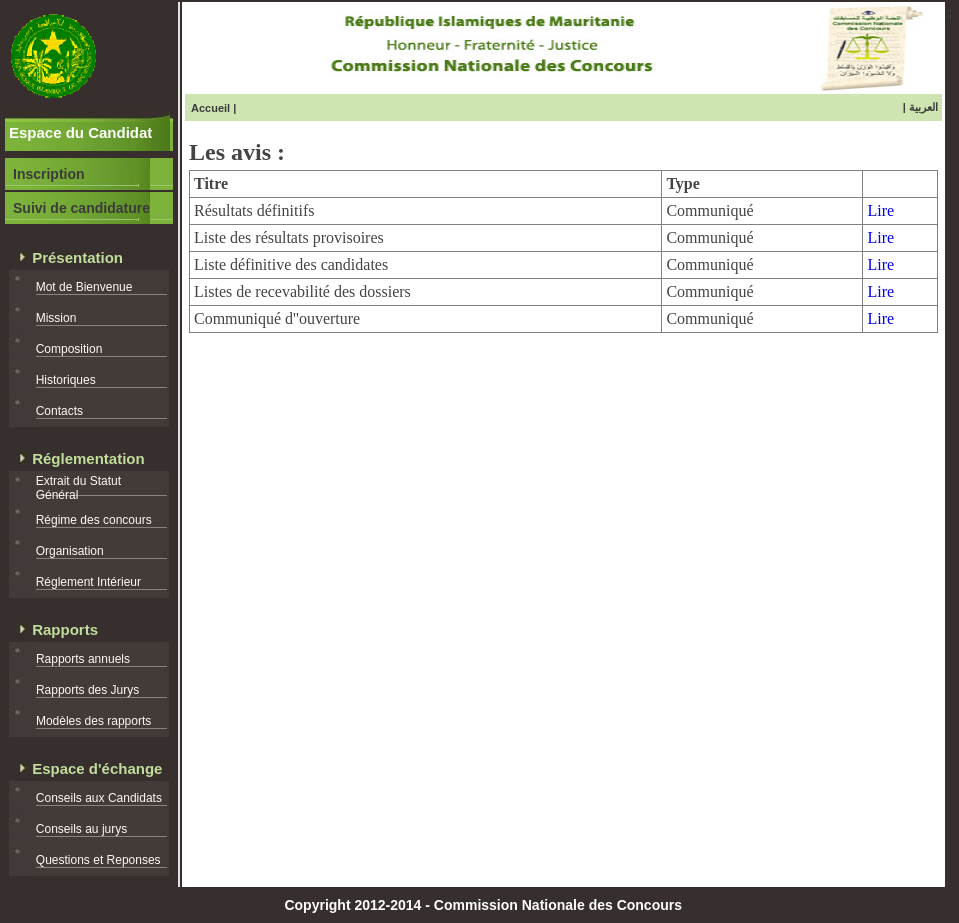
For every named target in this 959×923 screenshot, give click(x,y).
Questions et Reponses (98, 860)
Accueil (210, 108)
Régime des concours (94, 520)
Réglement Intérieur (88, 582)
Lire (880, 210)
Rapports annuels (83, 659)
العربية (923, 107)
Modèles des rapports (93, 721)
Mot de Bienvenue (84, 287)
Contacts (59, 411)
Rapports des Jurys (87, 690)
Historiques (66, 380)
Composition (69, 349)
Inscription (49, 174)
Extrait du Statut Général (78, 488)
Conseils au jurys (81, 829)
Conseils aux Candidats (99, 798)
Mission (56, 318)
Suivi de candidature (81, 208)
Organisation (70, 551)
